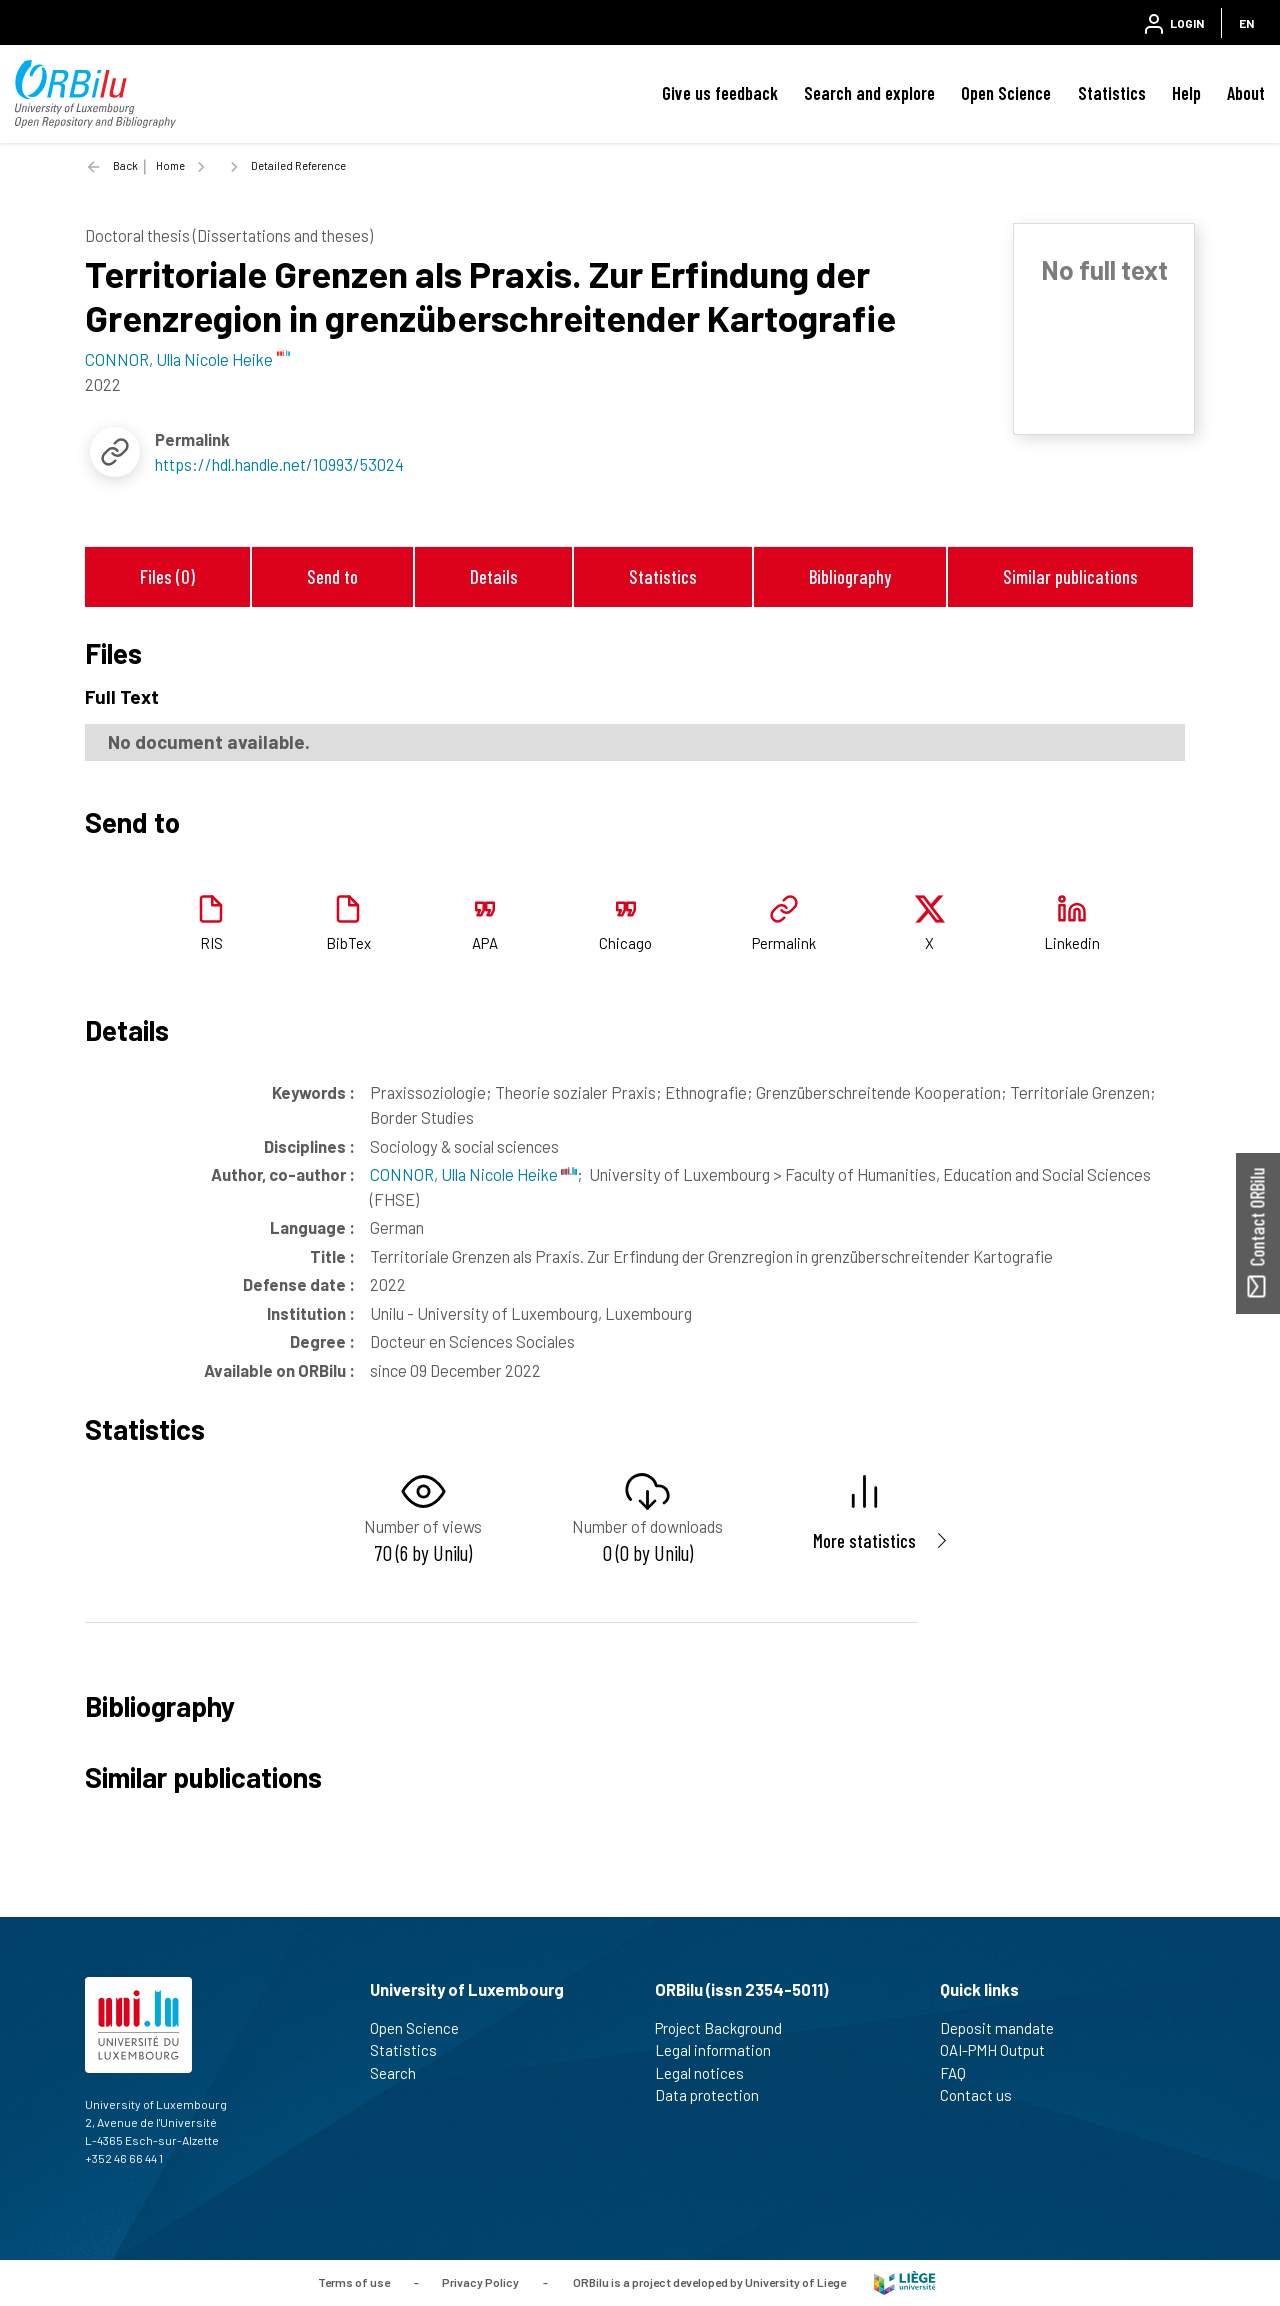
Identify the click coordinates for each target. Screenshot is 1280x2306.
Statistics (1112, 93)
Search (401, 2073)
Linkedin (1072, 943)
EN (1246, 23)
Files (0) (167, 576)
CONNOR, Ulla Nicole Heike (473, 1174)
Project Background (727, 2028)
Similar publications (1070, 576)
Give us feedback (720, 93)
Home (170, 165)
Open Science (1006, 93)
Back (125, 165)
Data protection (715, 2095)
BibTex (348, 943)
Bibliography (850, 576)
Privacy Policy (480, 2281)
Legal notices (708, 2073)
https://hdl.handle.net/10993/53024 (279, 464)
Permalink (784, 943)
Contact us (984, 2095)
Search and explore (869, 93)
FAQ (961, 2073)
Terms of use (354, 2281)
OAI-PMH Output (1001, 2050)
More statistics (864, 1540)
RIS (211, 943)
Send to (332, 576)
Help (1186, 93)
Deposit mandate (1005, 2028)
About (1246, 93)
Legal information (721, 2050)
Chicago (625, 943)
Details (494, 576)
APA (485, 943)
